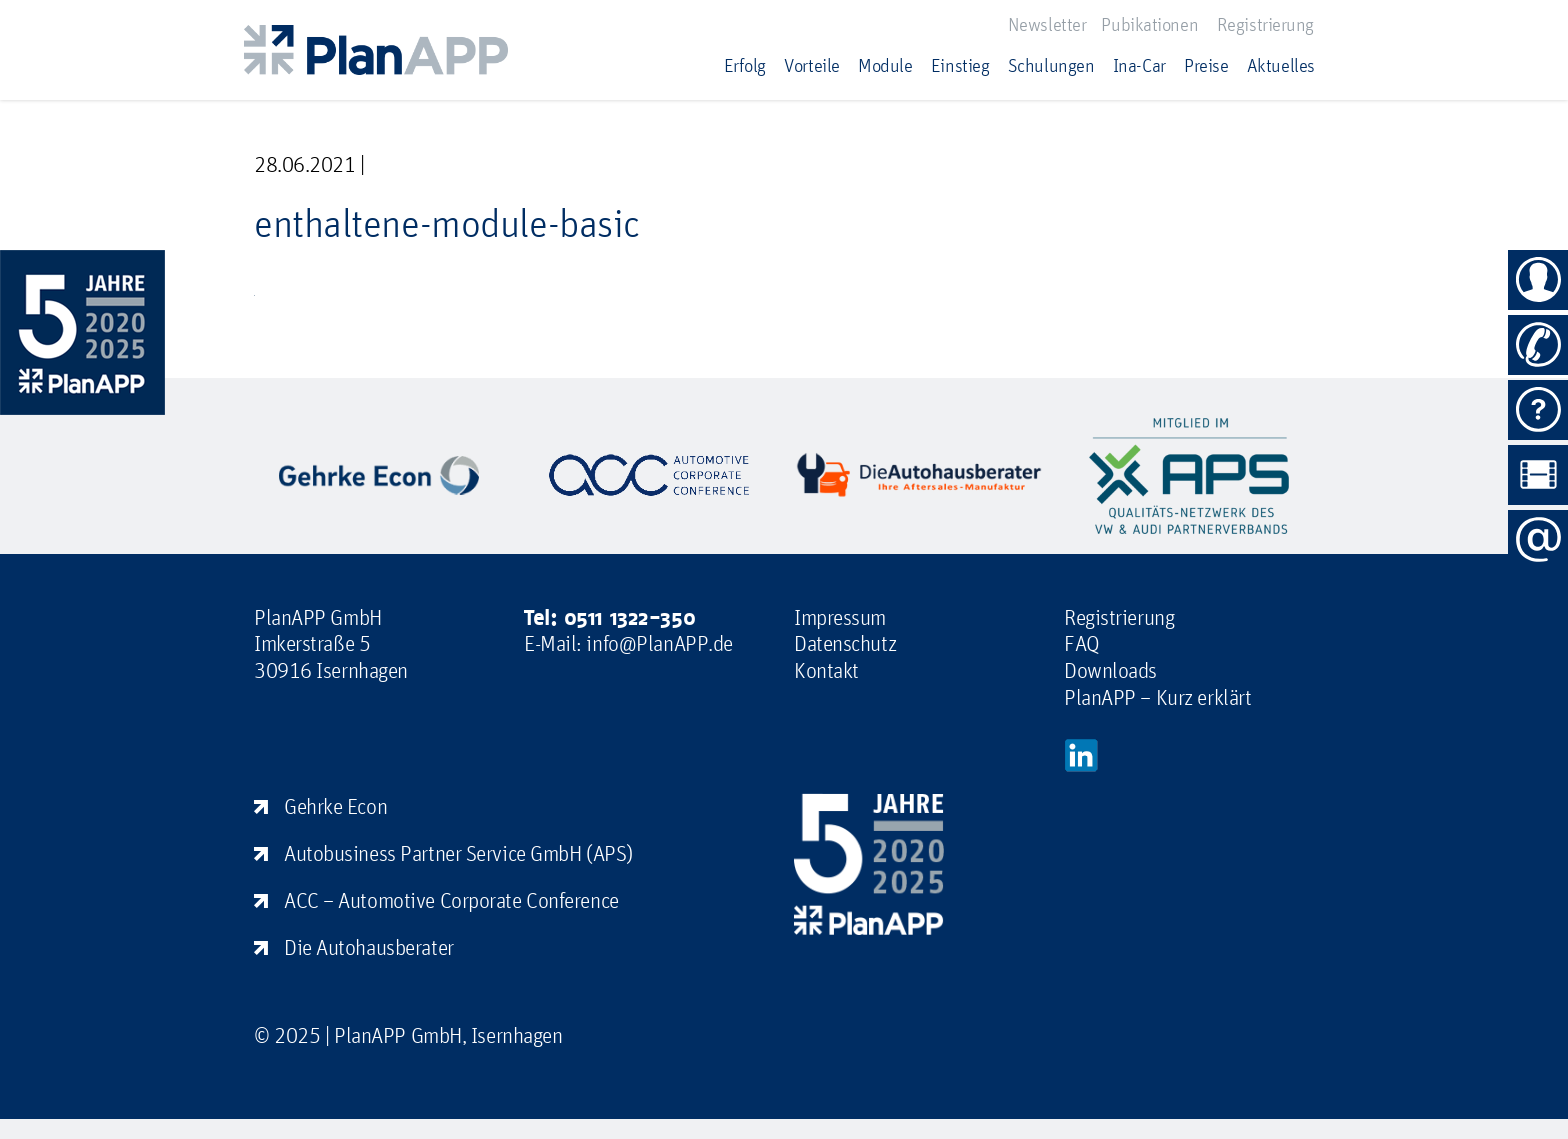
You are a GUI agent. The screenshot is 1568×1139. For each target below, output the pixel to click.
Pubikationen (1149, 24)
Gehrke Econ (335, 806)
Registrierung (1265, 24)
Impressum (840, 617)
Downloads (1110, 670)
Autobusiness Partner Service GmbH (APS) (458, 853)
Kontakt (826, 670)
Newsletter (1047, 24)
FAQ (1082, 643)
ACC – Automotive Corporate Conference (451, 900)
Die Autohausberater (369, 947)
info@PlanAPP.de (659, 643)
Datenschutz (845, 643)
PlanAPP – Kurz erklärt (1157, 697)
